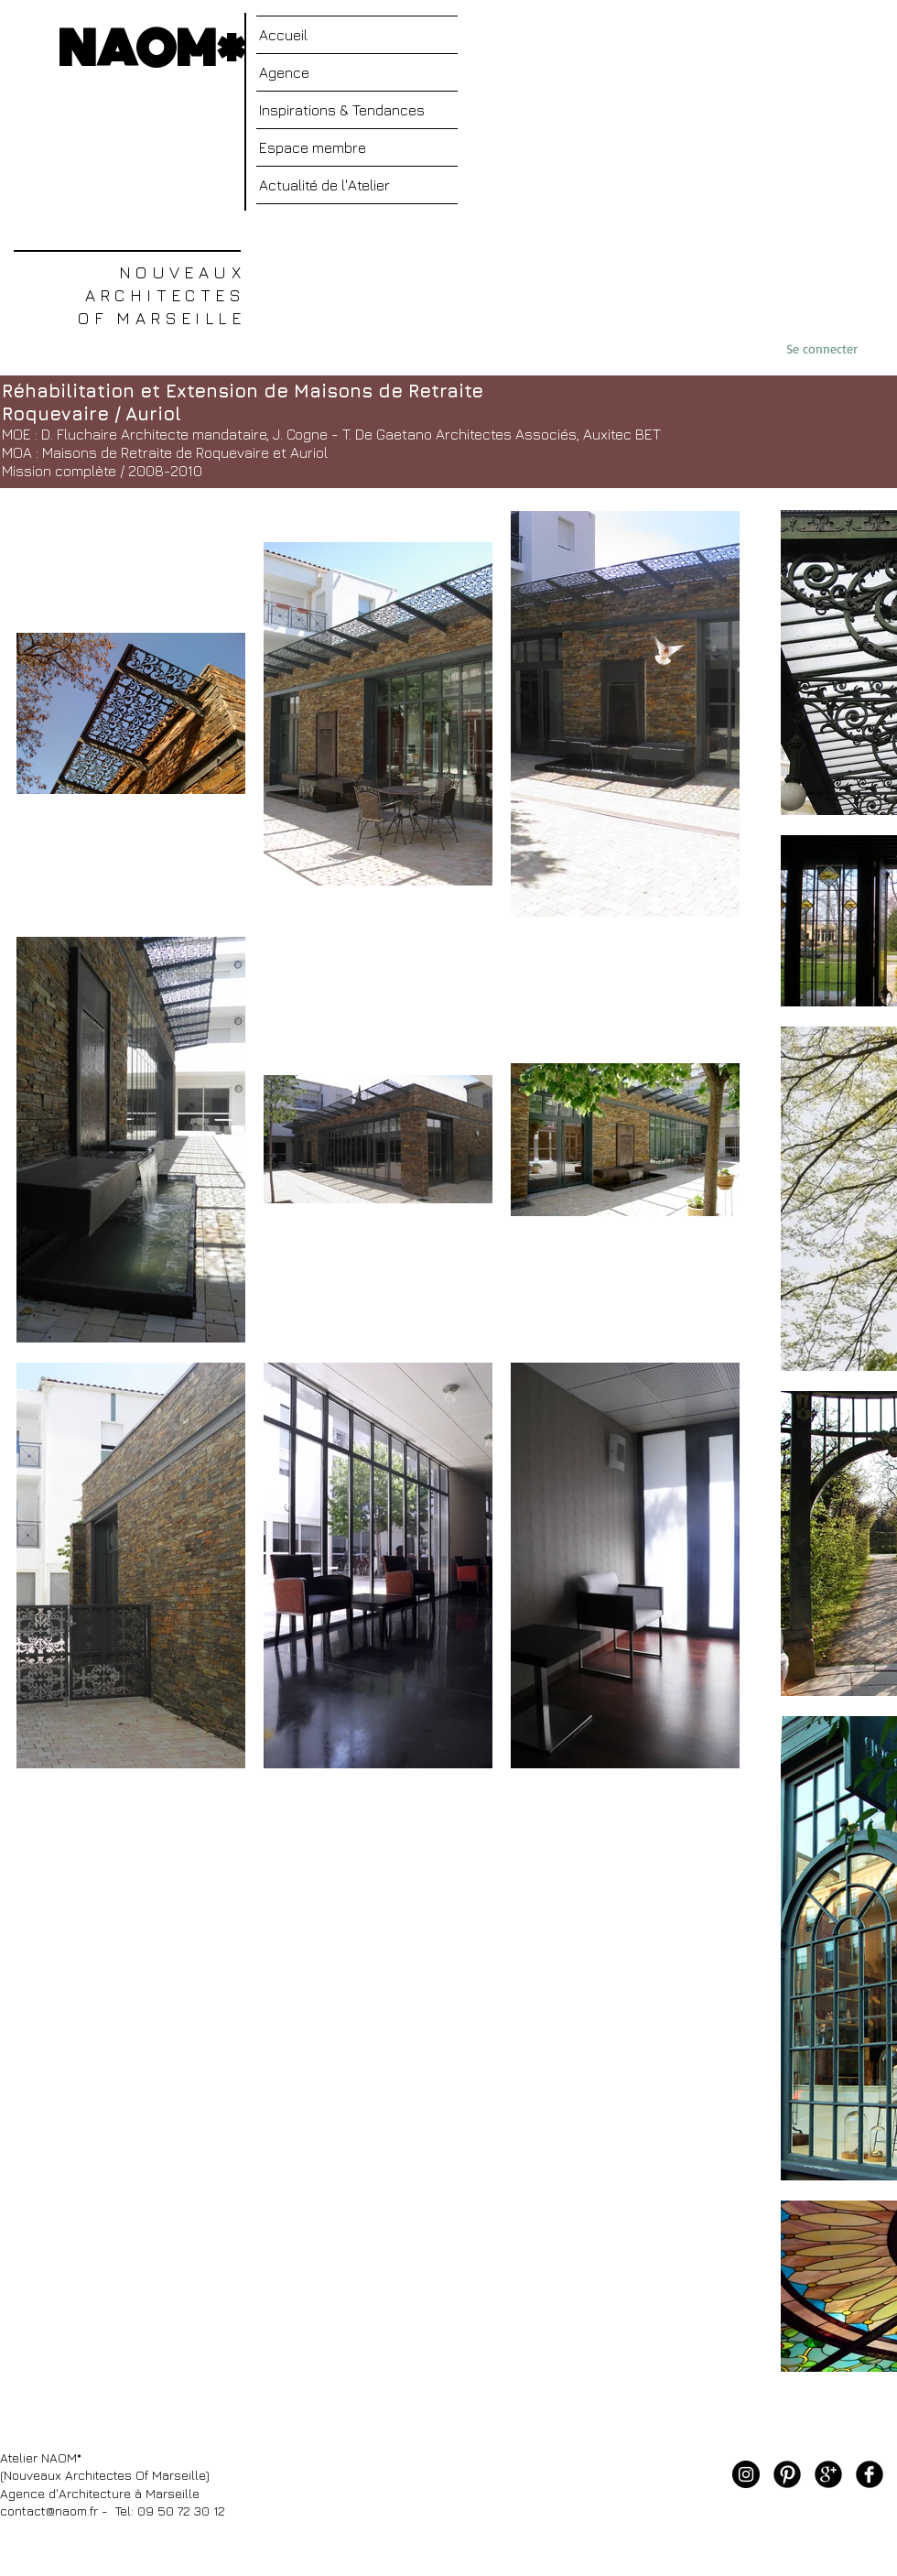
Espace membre (312, 147)
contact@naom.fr (49, 2510)
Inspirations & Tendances (342, 110)
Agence (284, 72)
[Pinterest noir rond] (787, 2474)
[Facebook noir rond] (869, 2474)
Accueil (283, 35)
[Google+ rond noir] (828, 2474)
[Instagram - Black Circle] (746, 2474)
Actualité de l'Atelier (324, 185)
